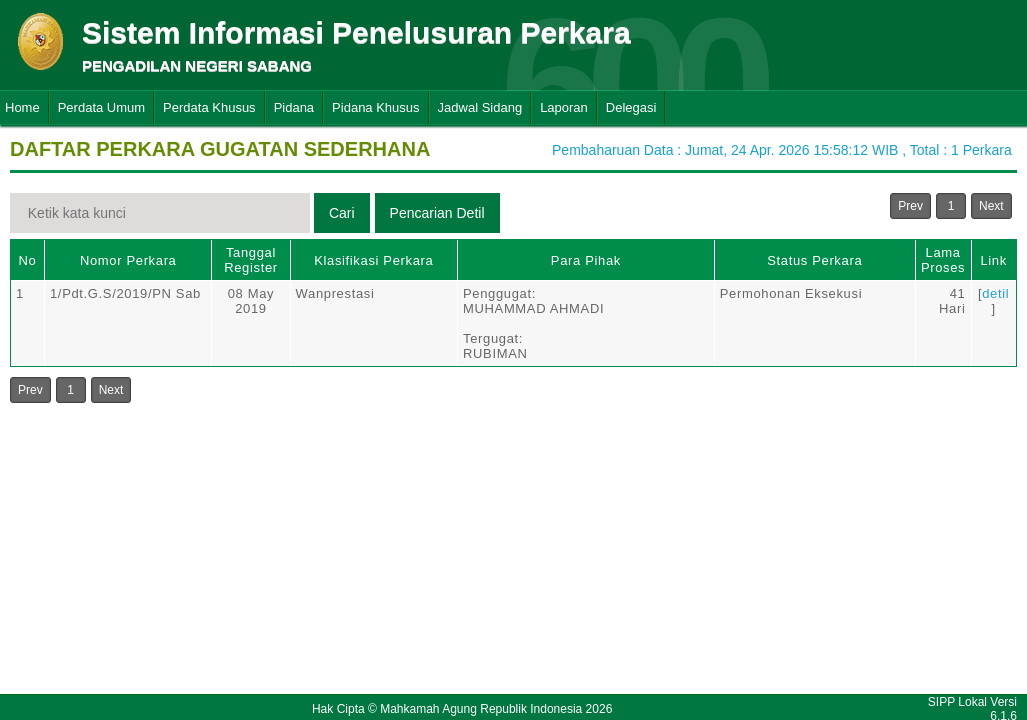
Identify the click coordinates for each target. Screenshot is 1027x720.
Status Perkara (814, 260)
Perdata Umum (101, 107)
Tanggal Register (251, 260)
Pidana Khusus (375, 107)
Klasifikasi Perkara (373, 260)
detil (995, 293)
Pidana (294, 107)
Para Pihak (586, 260)
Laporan (564, 107)
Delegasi (631, 107)
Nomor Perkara (128, 260)
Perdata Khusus (209, 107)
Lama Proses (943, 260)
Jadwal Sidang (480, 107)
